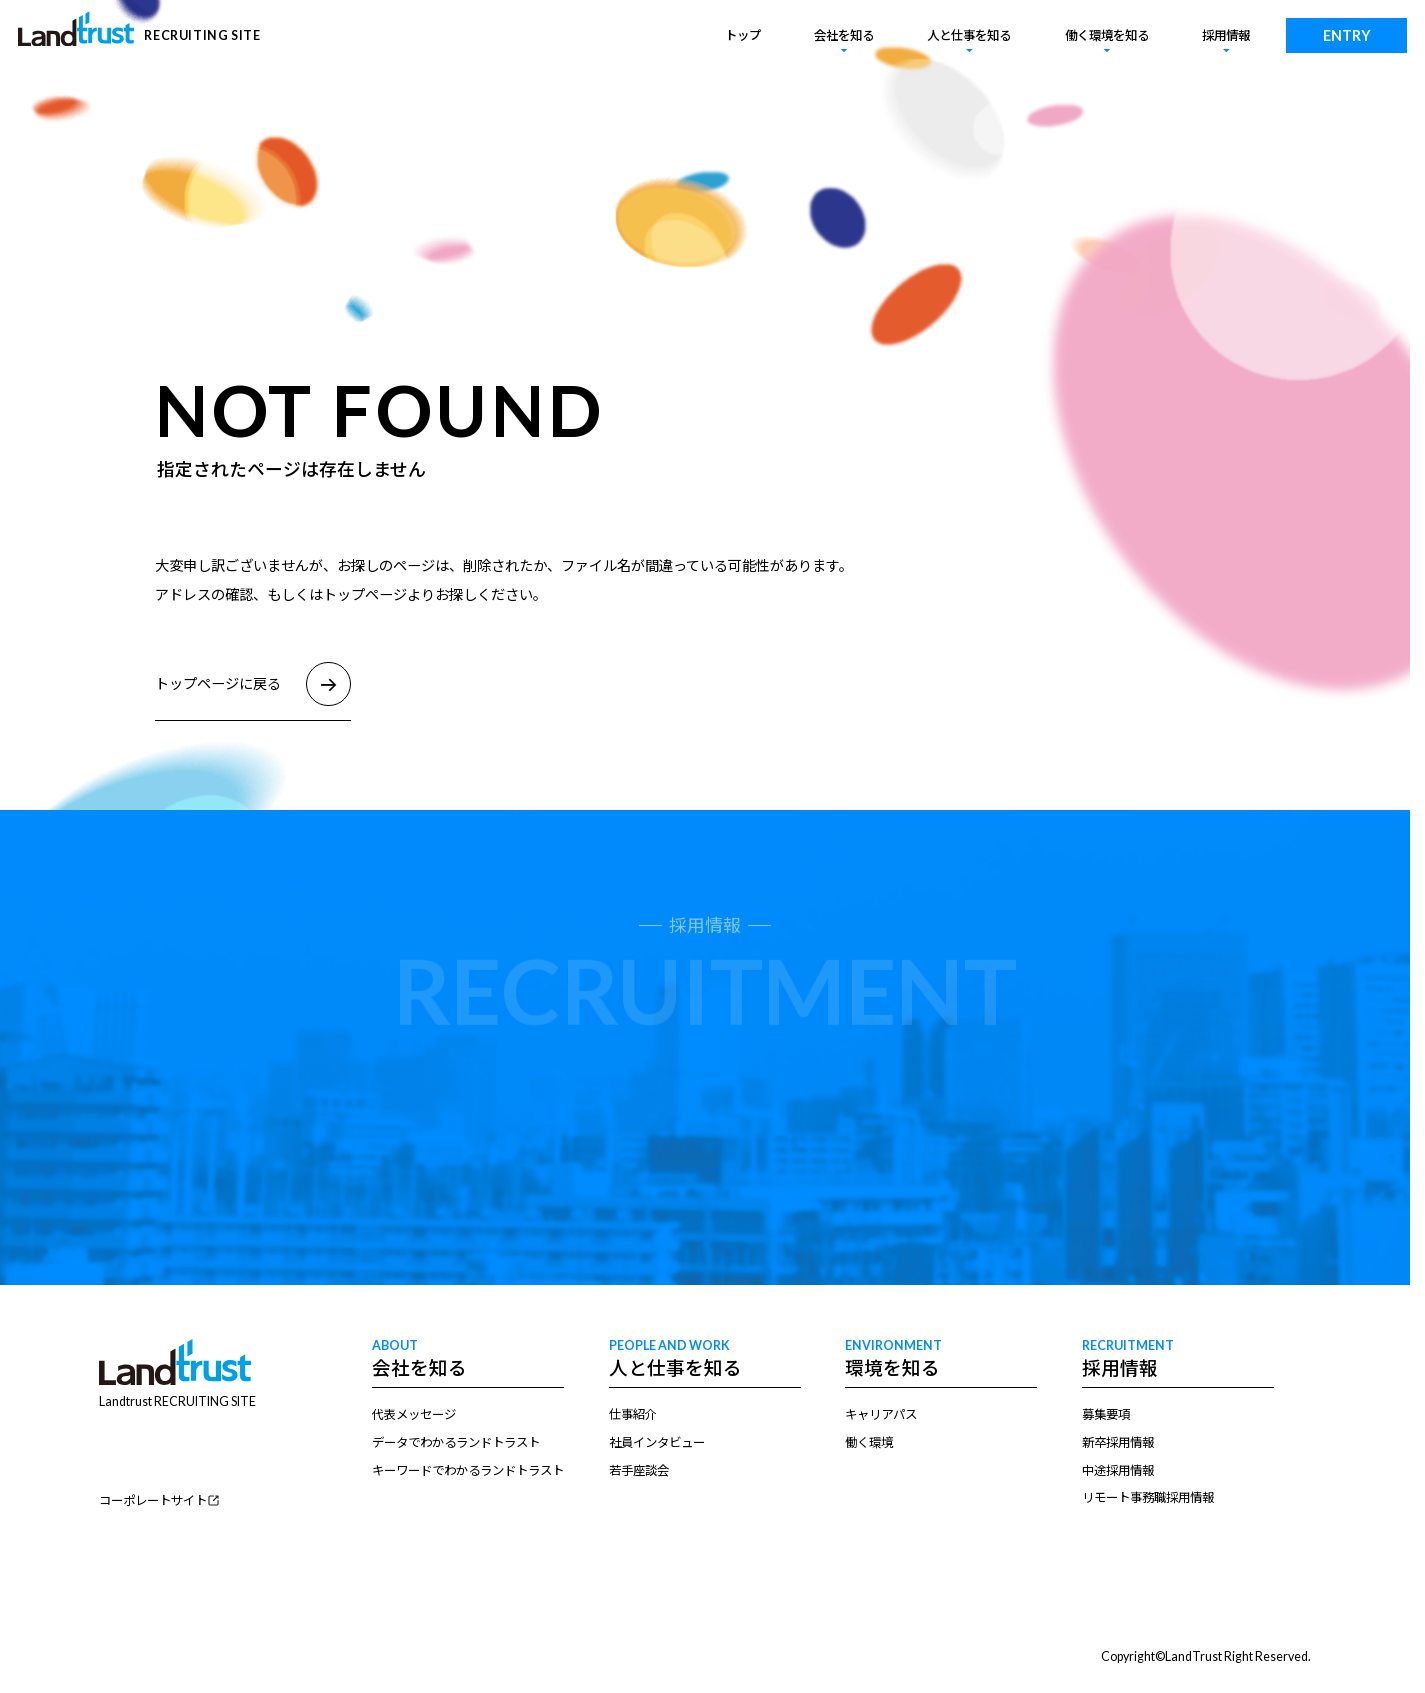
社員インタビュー (657, 1442)
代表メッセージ (414, 1414)
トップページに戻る (253, 684)
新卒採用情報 (1118, 1442)
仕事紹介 (633, 1414)
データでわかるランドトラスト (456, 1442)
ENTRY (1347, 35)
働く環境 (869, 1442)
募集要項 (1106, 1414)
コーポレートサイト (153, 1501)
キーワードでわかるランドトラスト (468, 1470)
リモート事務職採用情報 (1148, 1497)
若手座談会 (639, 1470)
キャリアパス (881, 1414)
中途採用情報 (1118, 1470)
